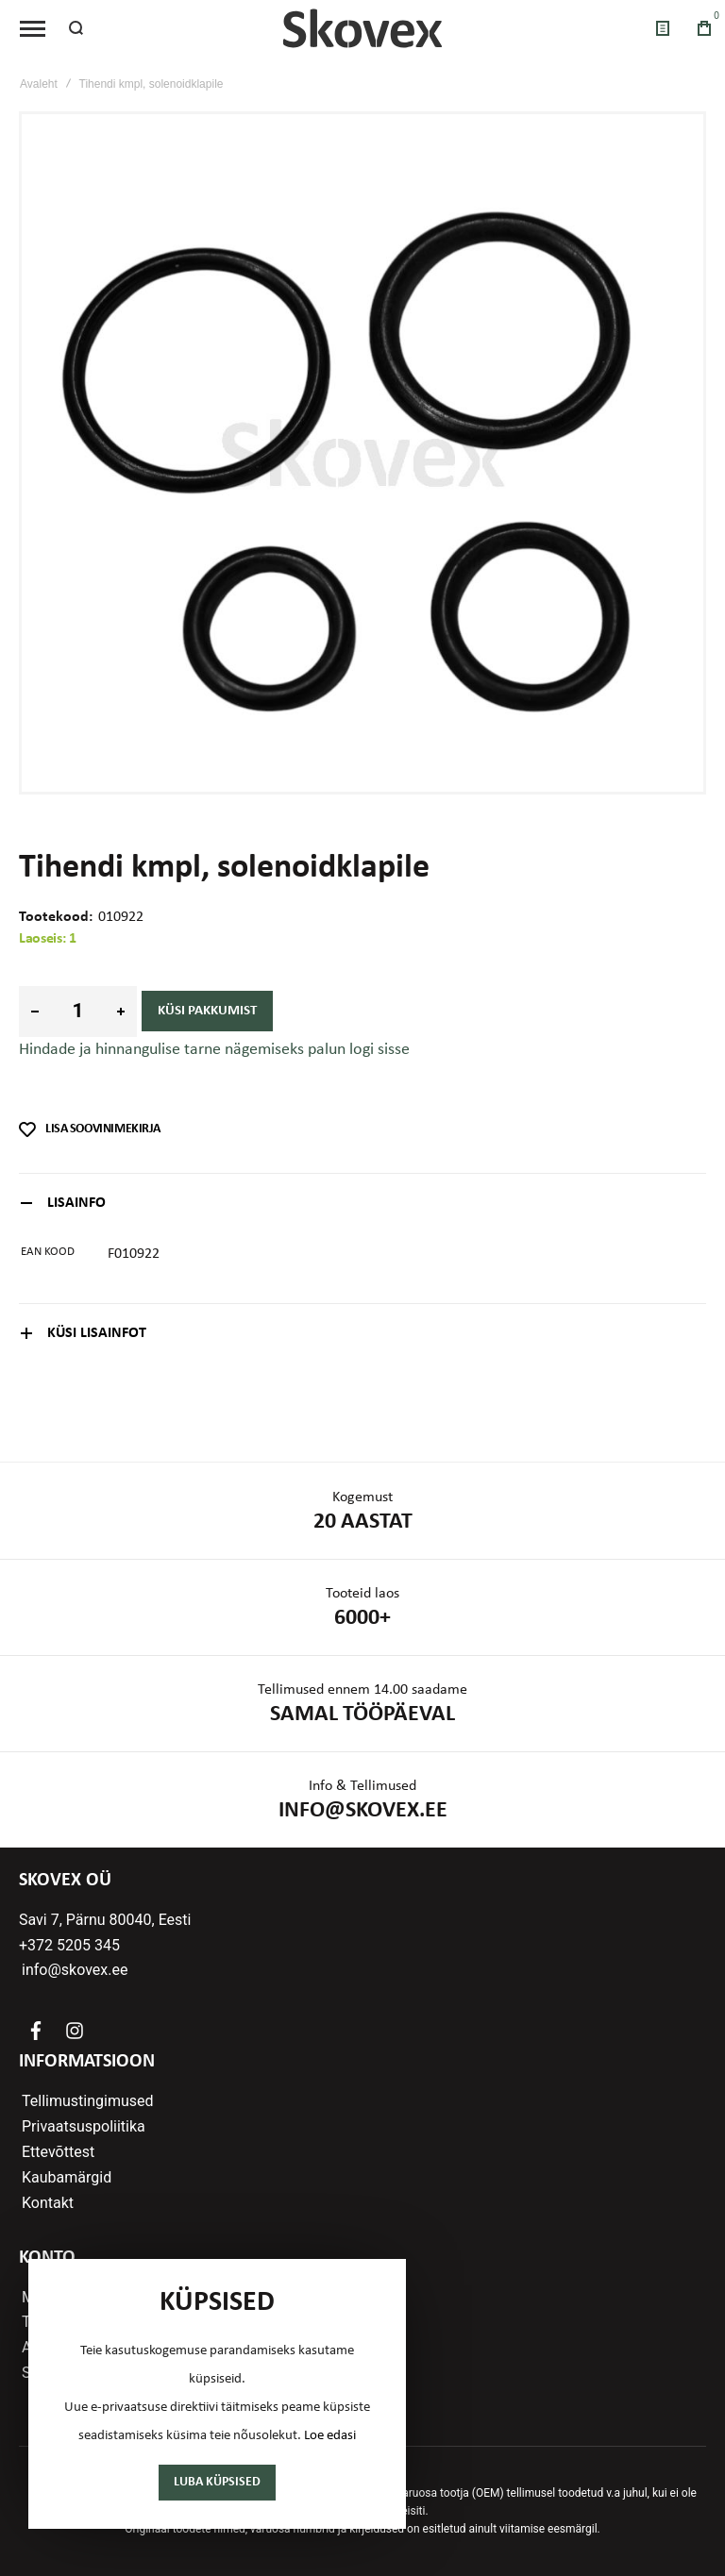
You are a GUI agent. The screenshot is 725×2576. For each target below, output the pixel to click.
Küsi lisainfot (96, 1333)
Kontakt (48, 2203)
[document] (217, 2394)
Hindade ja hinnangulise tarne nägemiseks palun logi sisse (214, 1050)
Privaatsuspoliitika (83, 2126)
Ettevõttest (58, 2152)
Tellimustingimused (88, 2101)
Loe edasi (330, 2436)
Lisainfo (76, 1203)
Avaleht (39, 84)
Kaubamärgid (66, 2177)
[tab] (362, 1202)
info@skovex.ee (76, 1970)
